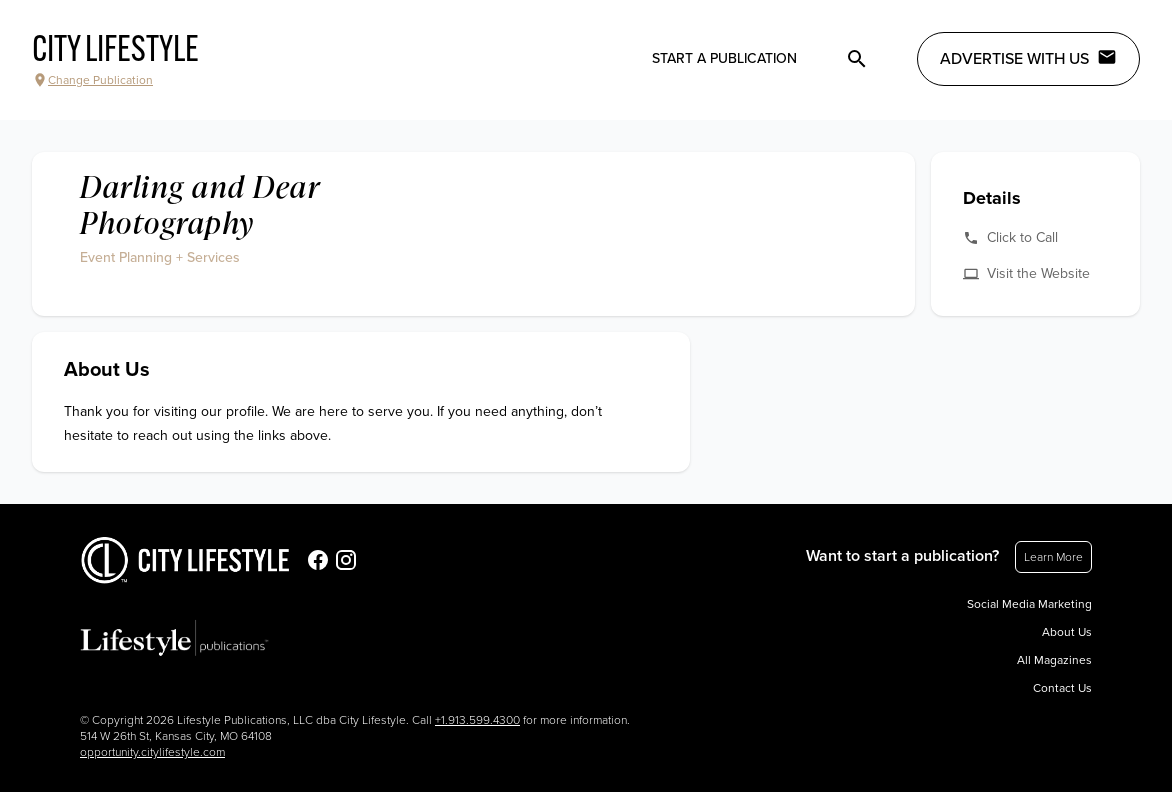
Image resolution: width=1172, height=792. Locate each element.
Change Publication (92, 80)
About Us (1067, 632)
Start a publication (724, 58)
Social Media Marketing (1029, 604)
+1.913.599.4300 (477, 720)
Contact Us (1062, 688)
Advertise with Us (1028, 58)
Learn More (1053, 557)
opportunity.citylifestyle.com (152, 752)
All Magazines (1054, 660)
